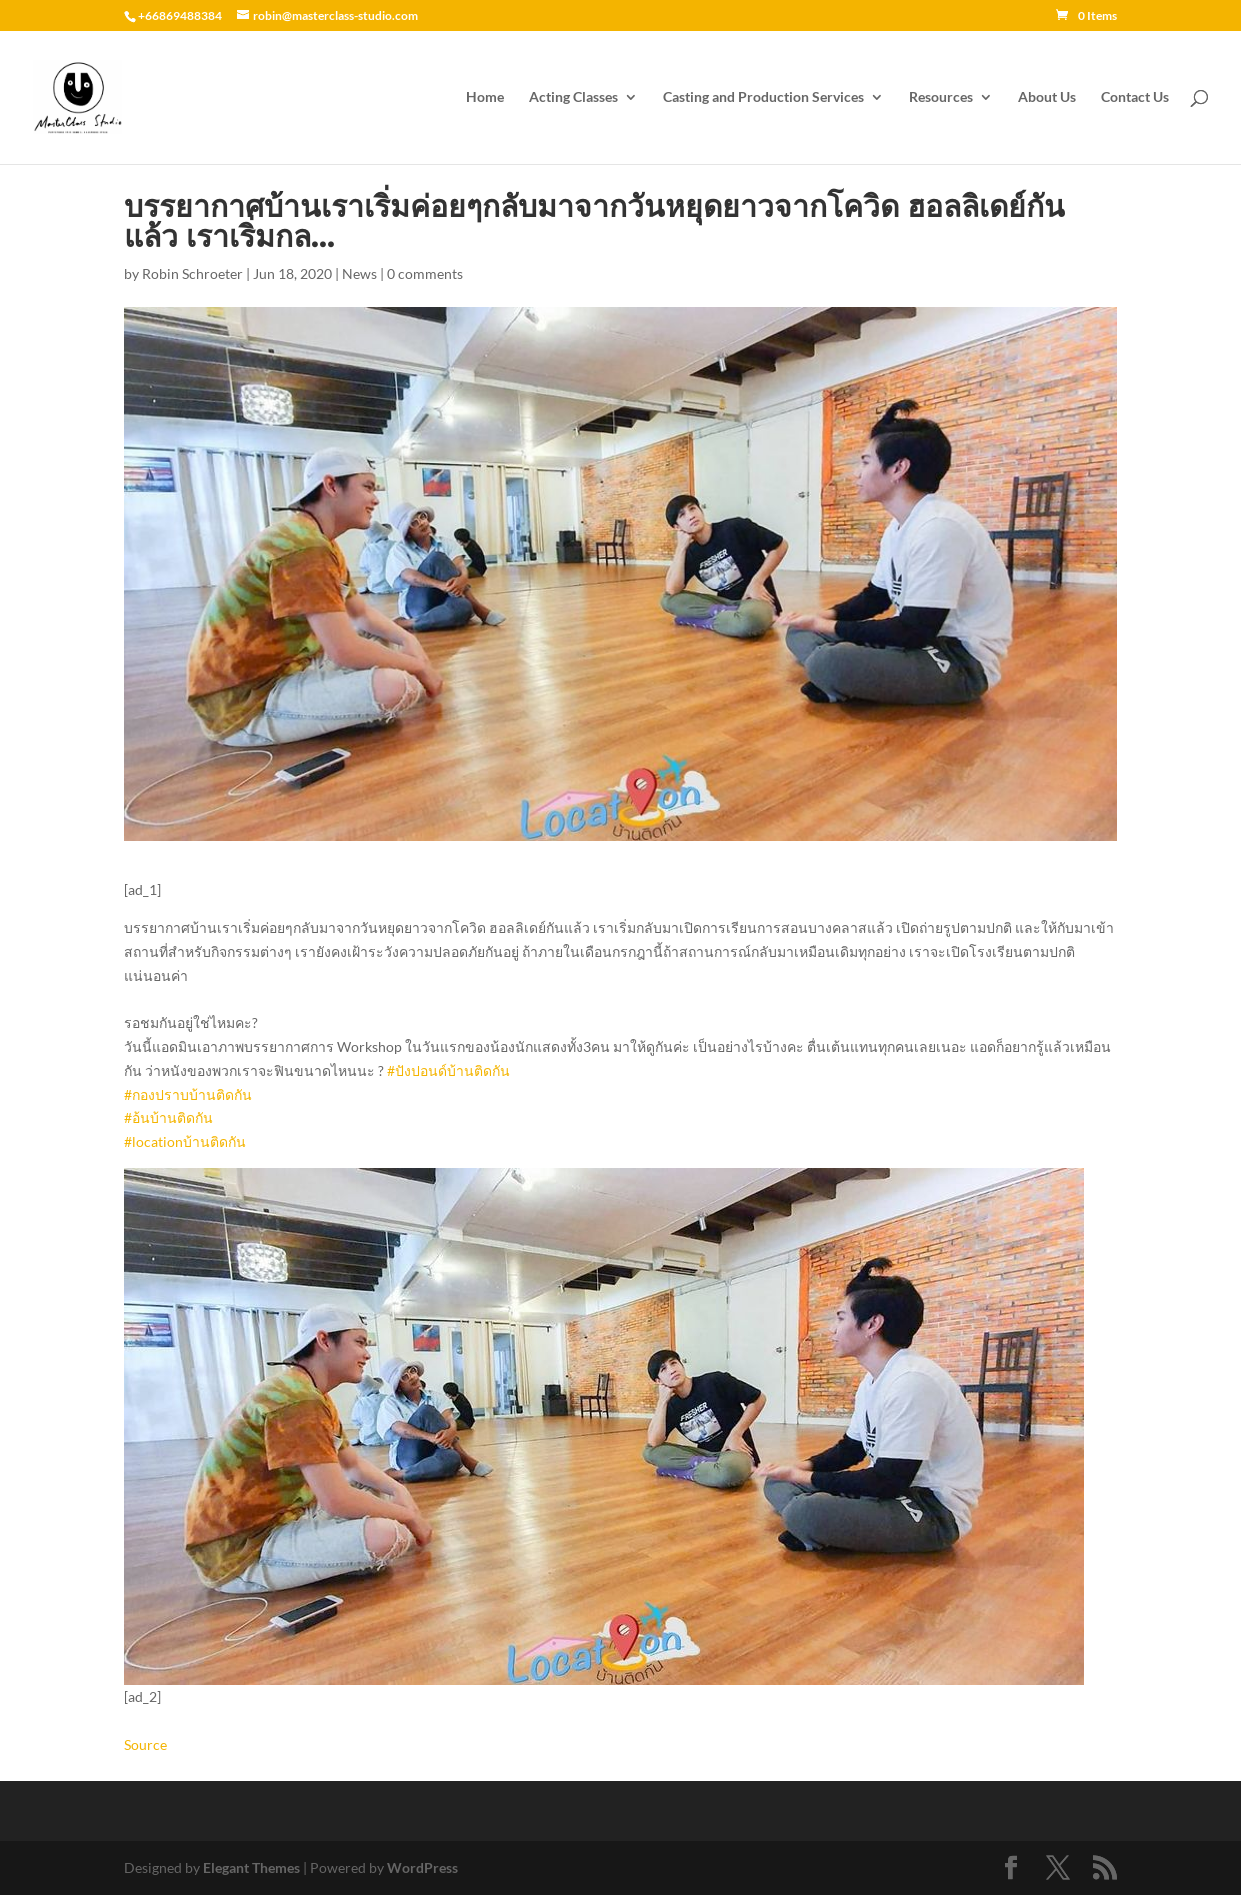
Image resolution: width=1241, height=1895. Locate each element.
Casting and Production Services (763, 97)
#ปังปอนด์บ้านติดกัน (448, 1070)
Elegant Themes (251, 1867)
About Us (1047, 97)
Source (145, 1744)
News (359, 273)
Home (485, 97)
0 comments (425, 273)
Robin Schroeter (192, 273)
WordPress (422, 1867)
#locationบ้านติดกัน (185, 1141)
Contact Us (1135, 97)
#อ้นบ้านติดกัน (168, 1117)
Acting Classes (573, 97)
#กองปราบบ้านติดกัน (188, 1094)
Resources (941, 97)
